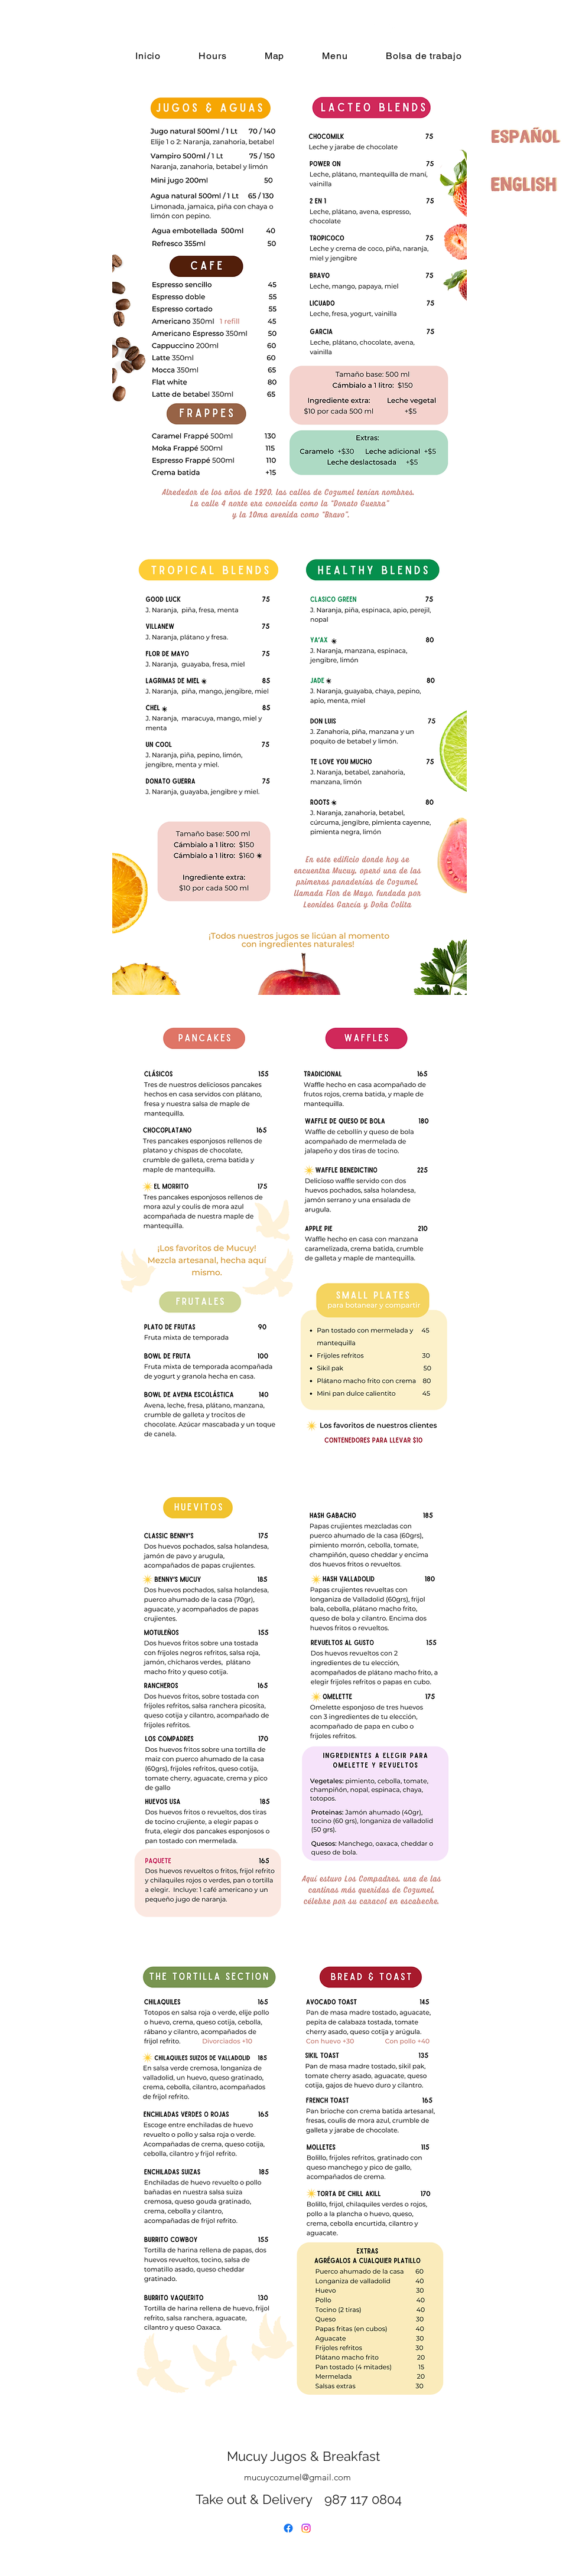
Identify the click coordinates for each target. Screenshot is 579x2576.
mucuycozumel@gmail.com (297, 2477)
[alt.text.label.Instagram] (390, 29)
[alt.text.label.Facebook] (373, 29)
